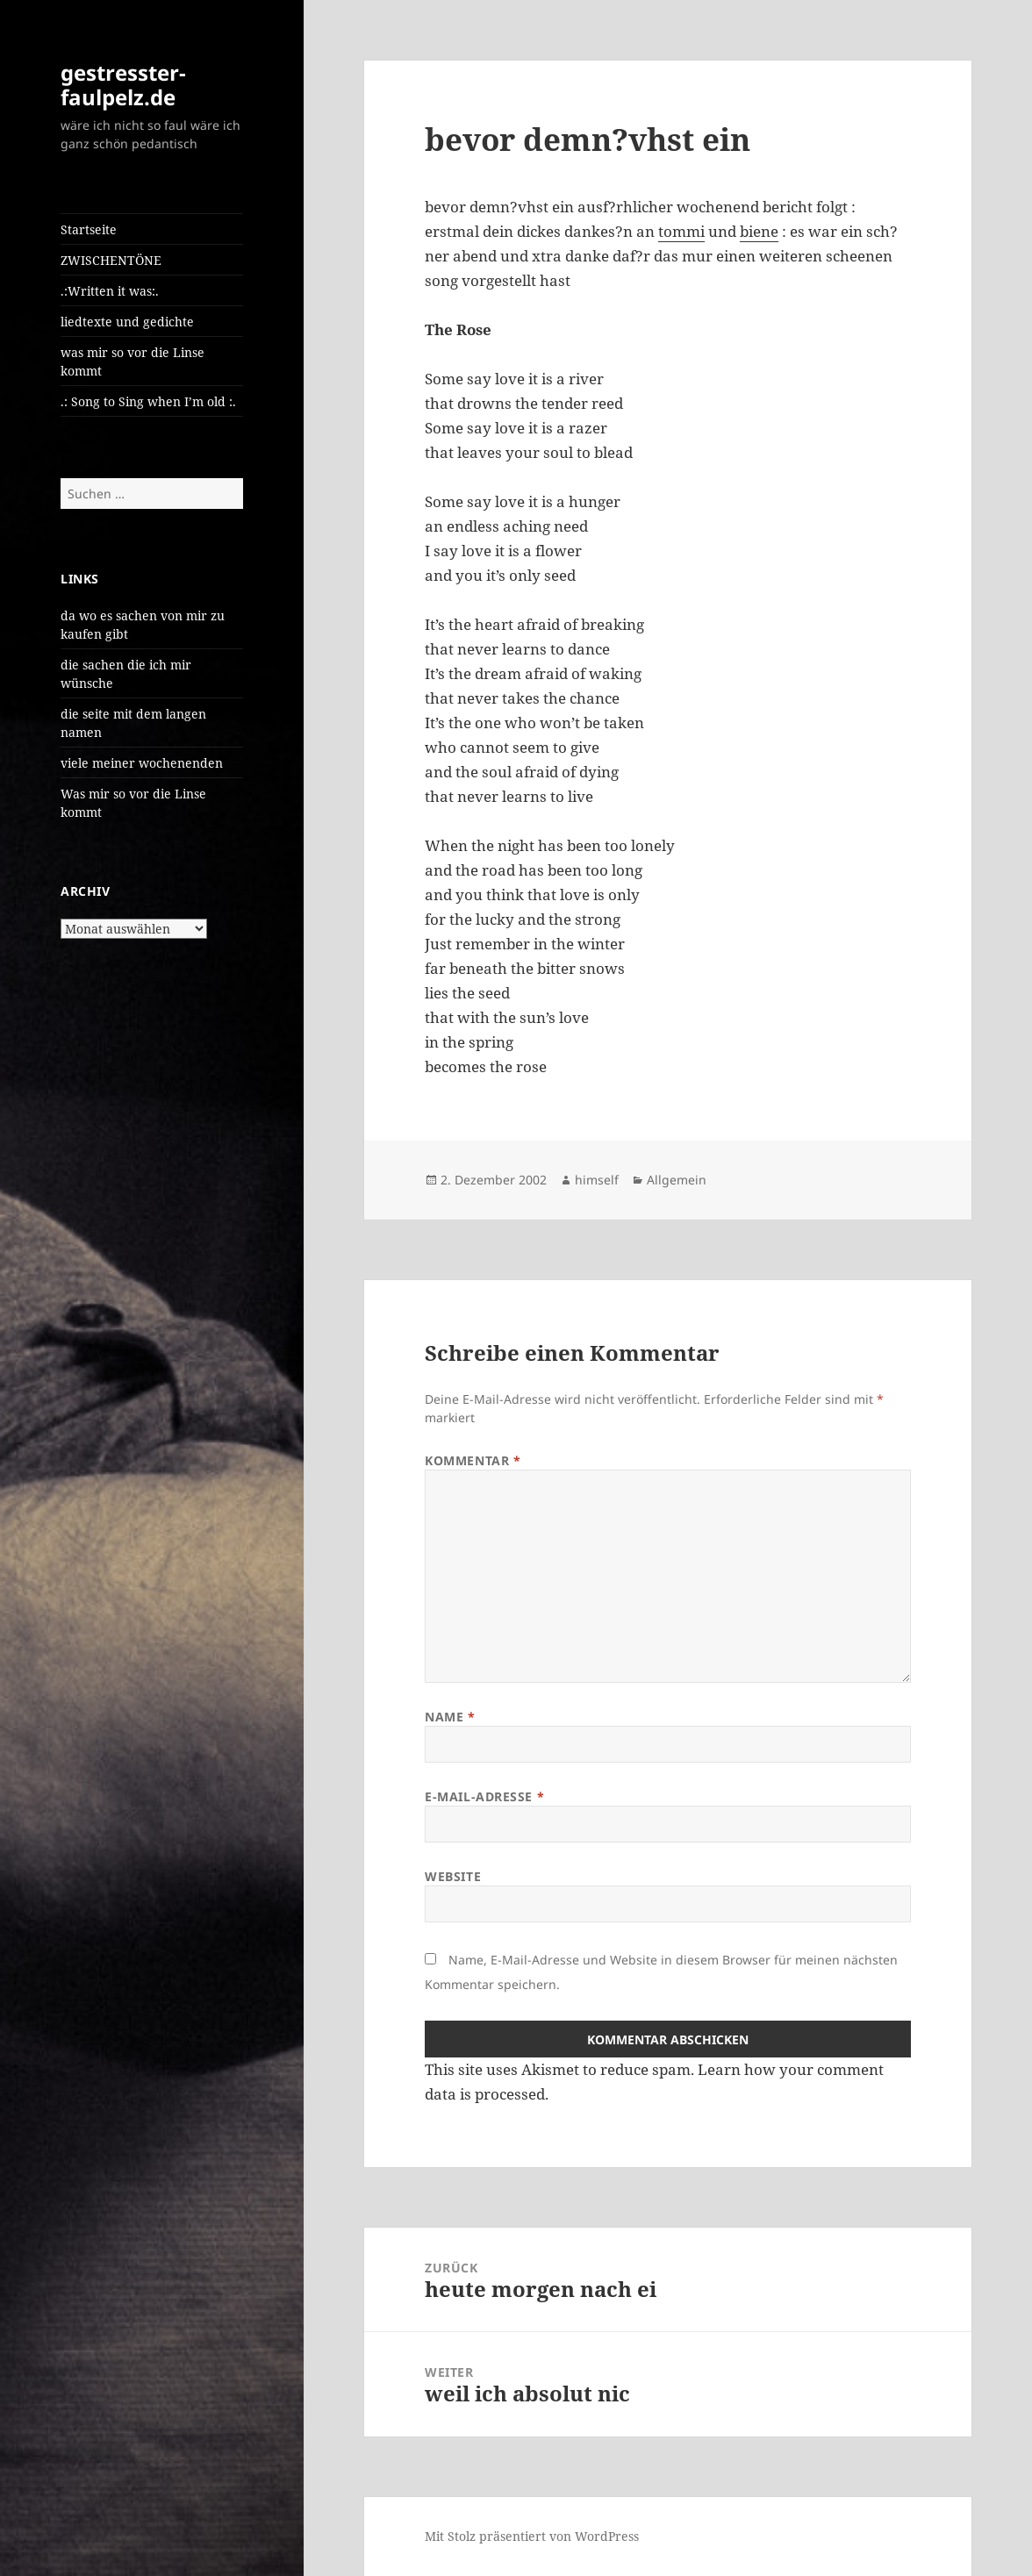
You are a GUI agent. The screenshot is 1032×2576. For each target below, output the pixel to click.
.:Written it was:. (110, 291)
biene (759, 231)
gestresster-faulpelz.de (123, 84)
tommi (681, 231)
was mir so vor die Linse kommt (132, 361)
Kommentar (472, 1460)
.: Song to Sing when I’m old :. (148, 401)
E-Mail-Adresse (484, 1796)
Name (450, 1716)
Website (453, 1876)
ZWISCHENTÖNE (111, 260)
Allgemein (676, 1179)
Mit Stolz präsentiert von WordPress (532, 2536)
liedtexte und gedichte (127, 321)
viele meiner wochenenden (142, 763)
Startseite (89, 229)
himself (597, 1179)
